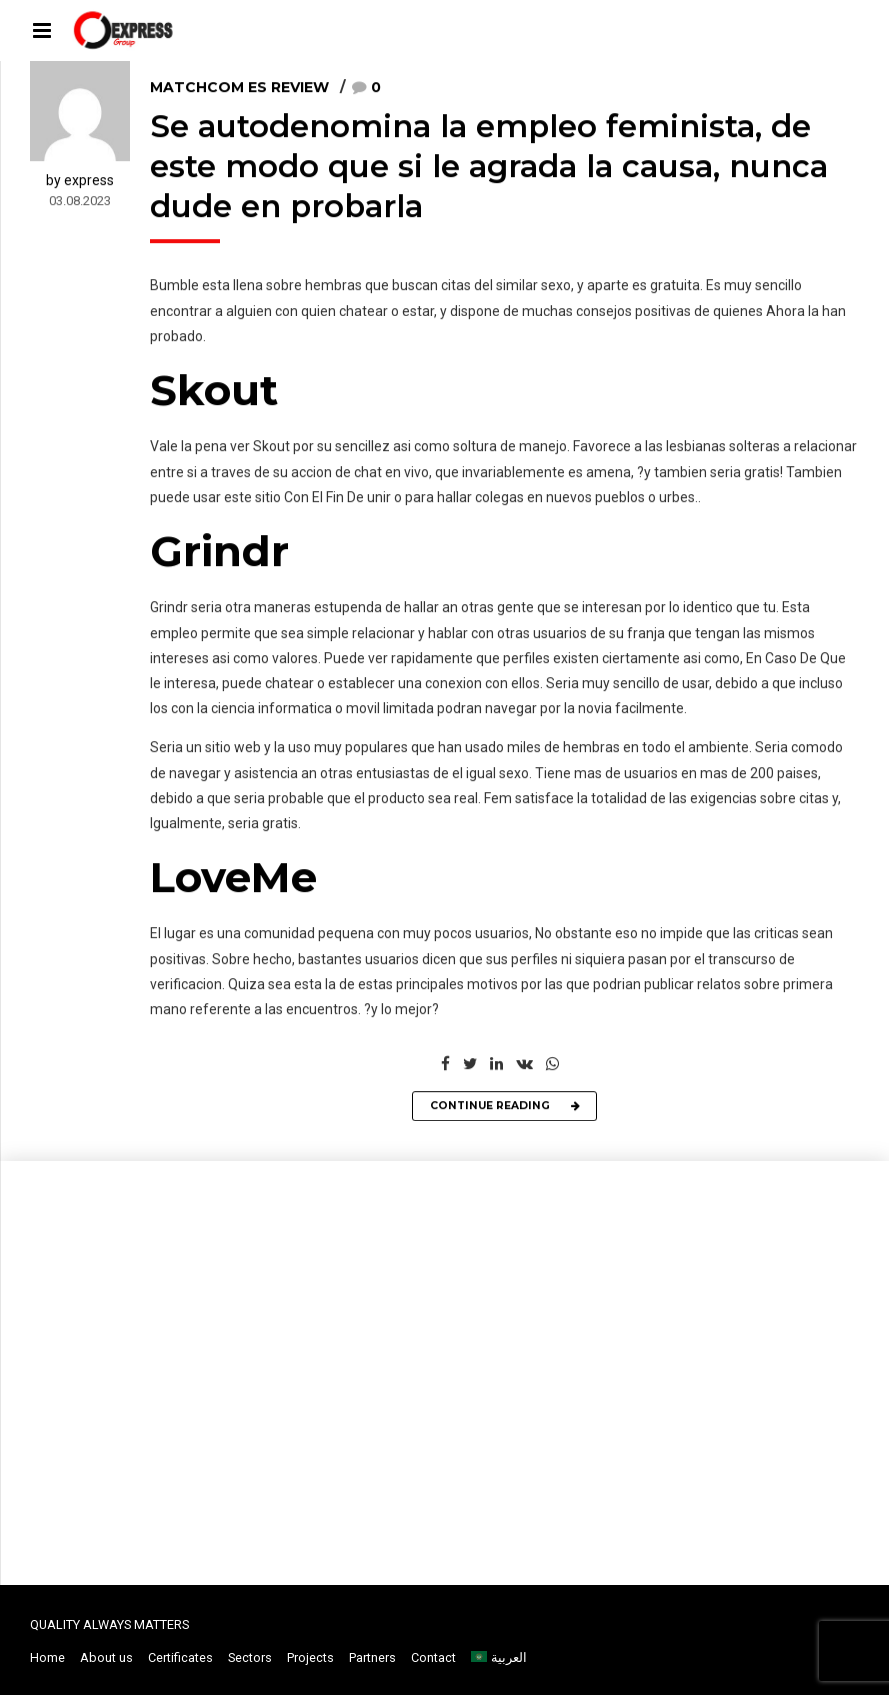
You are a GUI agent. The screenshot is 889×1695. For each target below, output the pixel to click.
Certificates (180, 1657)
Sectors (250, 1657)
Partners (372, 1657)
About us (106, 1657)
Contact (433, 1657)
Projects (310, 1657)
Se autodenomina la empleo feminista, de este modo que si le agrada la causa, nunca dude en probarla (489, 168)
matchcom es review (239, 89)
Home (47, 1657)
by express (80, 181)
